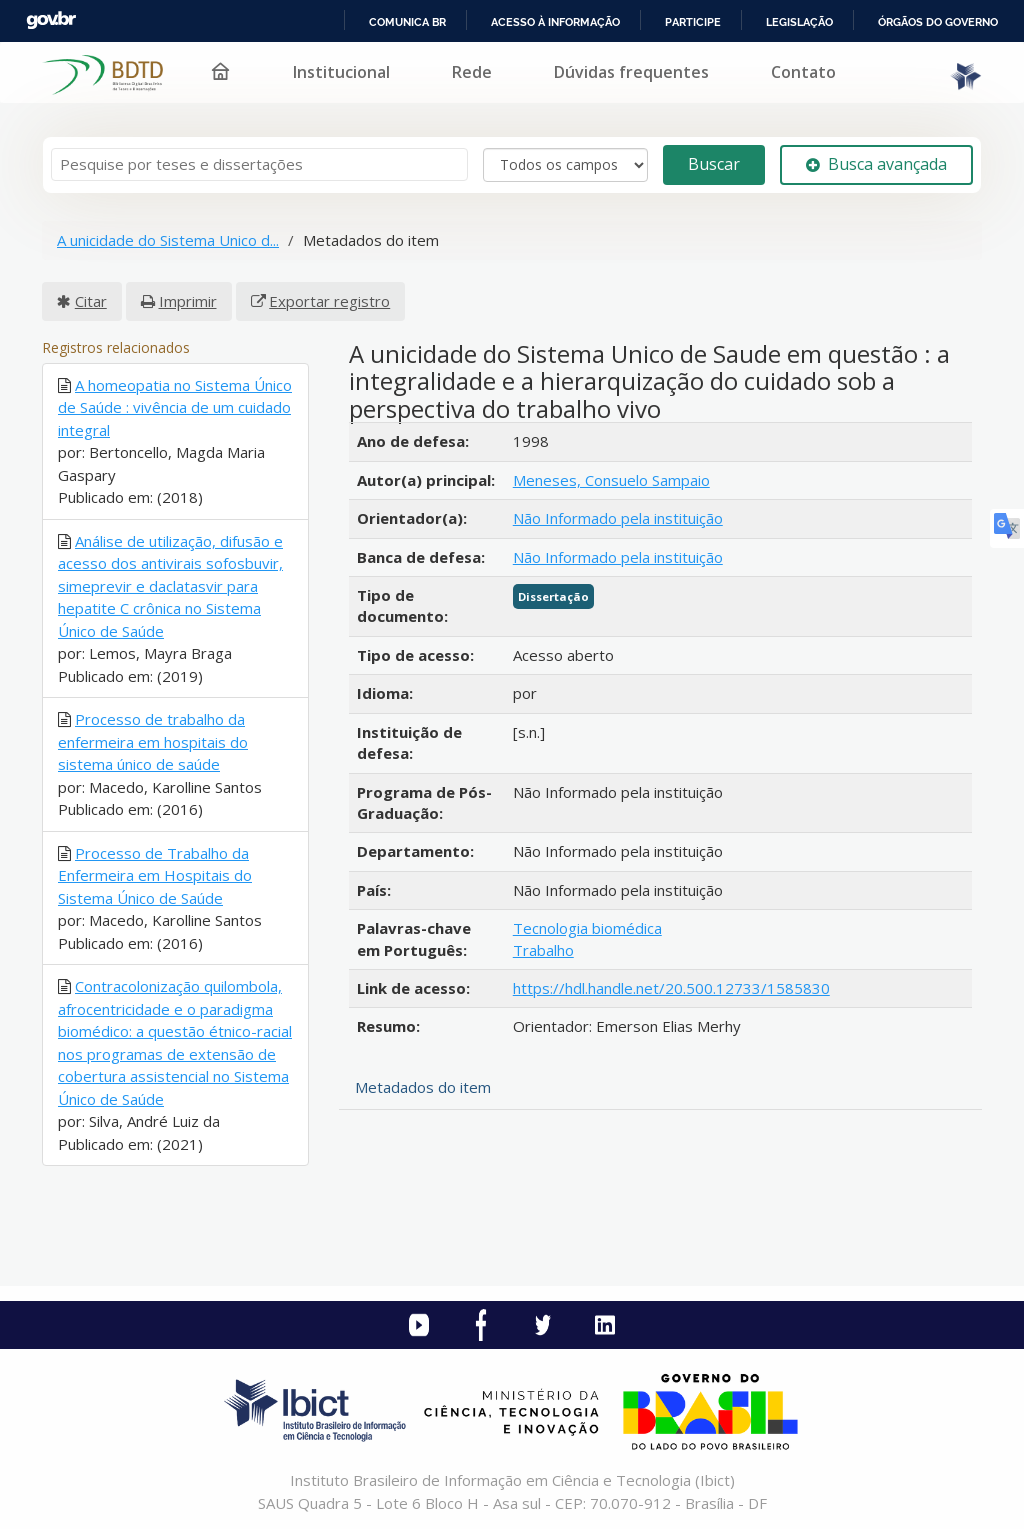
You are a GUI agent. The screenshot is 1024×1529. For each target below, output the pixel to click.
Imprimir (188, 301)
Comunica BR (407, 22)
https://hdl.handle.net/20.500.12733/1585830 (671, 988)
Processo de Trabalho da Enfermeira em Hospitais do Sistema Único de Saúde (155, 875)
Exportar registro (329, 301)
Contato (803, 72)
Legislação (799, 22)
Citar (91, 301)
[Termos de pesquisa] (259, 164)
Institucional (341, 72)
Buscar (714, 164)
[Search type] (565, 165)
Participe (693, 22)
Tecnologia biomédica (587, 928)
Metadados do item (423, 1087)
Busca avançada (876, 164)
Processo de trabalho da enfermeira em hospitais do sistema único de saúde (153, 741)
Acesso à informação (555, 22)
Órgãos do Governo (938, 22)
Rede (472, 72)
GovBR (51, 20)
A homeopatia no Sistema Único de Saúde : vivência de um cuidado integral (175, 407)
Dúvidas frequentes (631, 72)
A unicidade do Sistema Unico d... (168, 240)
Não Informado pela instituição (618, 518)
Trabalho (543, 950)
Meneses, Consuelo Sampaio (611, 480)
